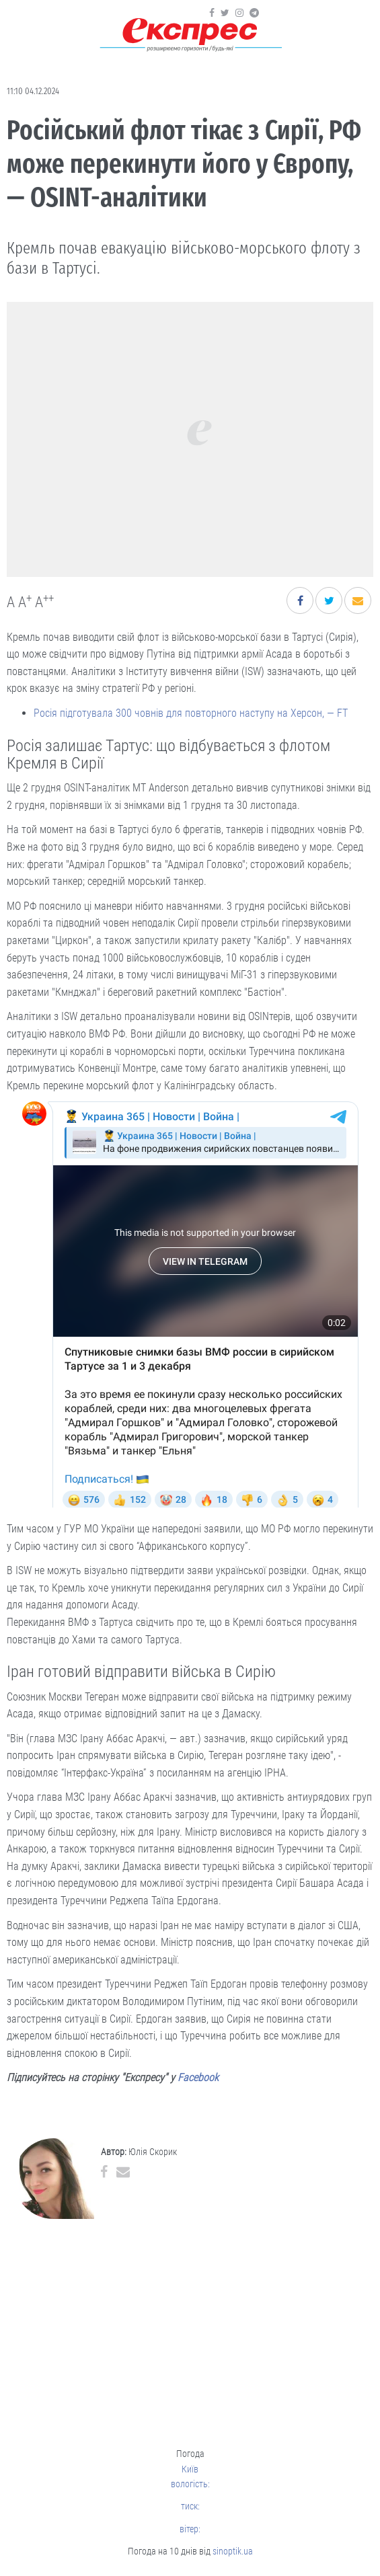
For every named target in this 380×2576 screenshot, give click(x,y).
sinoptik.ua (233, 2551)
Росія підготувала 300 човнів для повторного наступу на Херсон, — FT (191, 713)
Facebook (198, 2077)
